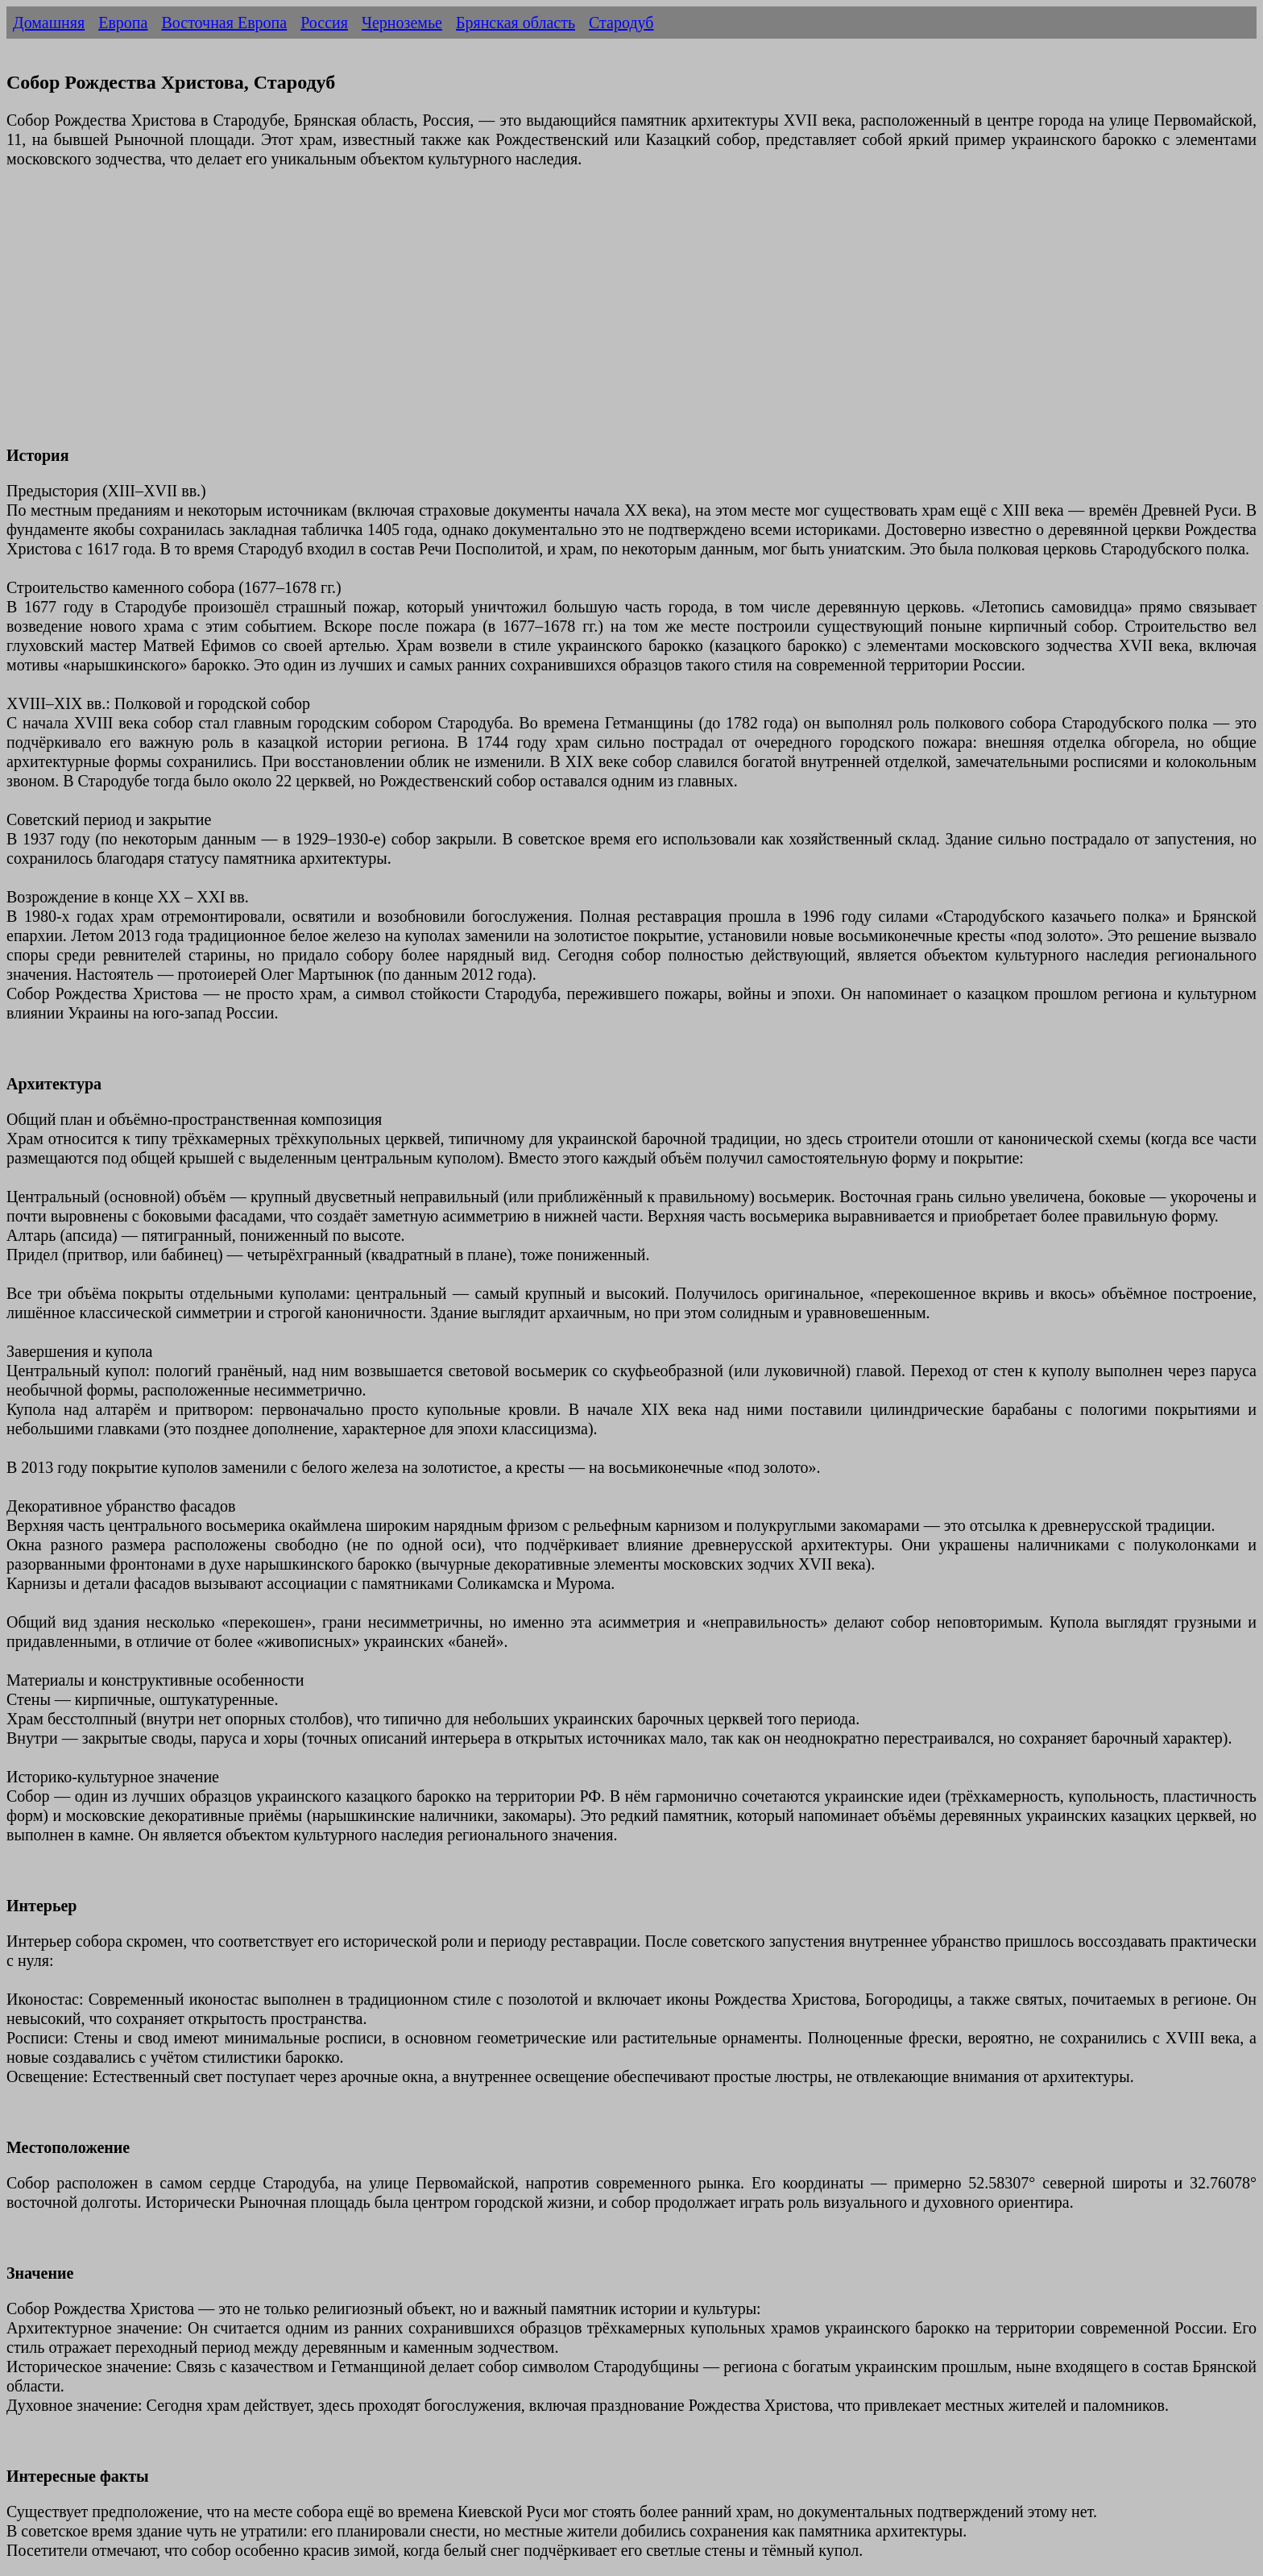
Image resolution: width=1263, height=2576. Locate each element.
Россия (324, 22)
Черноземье (402, 22)
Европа (122, 22)
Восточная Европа (224, 22)
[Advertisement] (489, 316)
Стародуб (621, 22)
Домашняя (49, 22)
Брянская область (515, 22)
